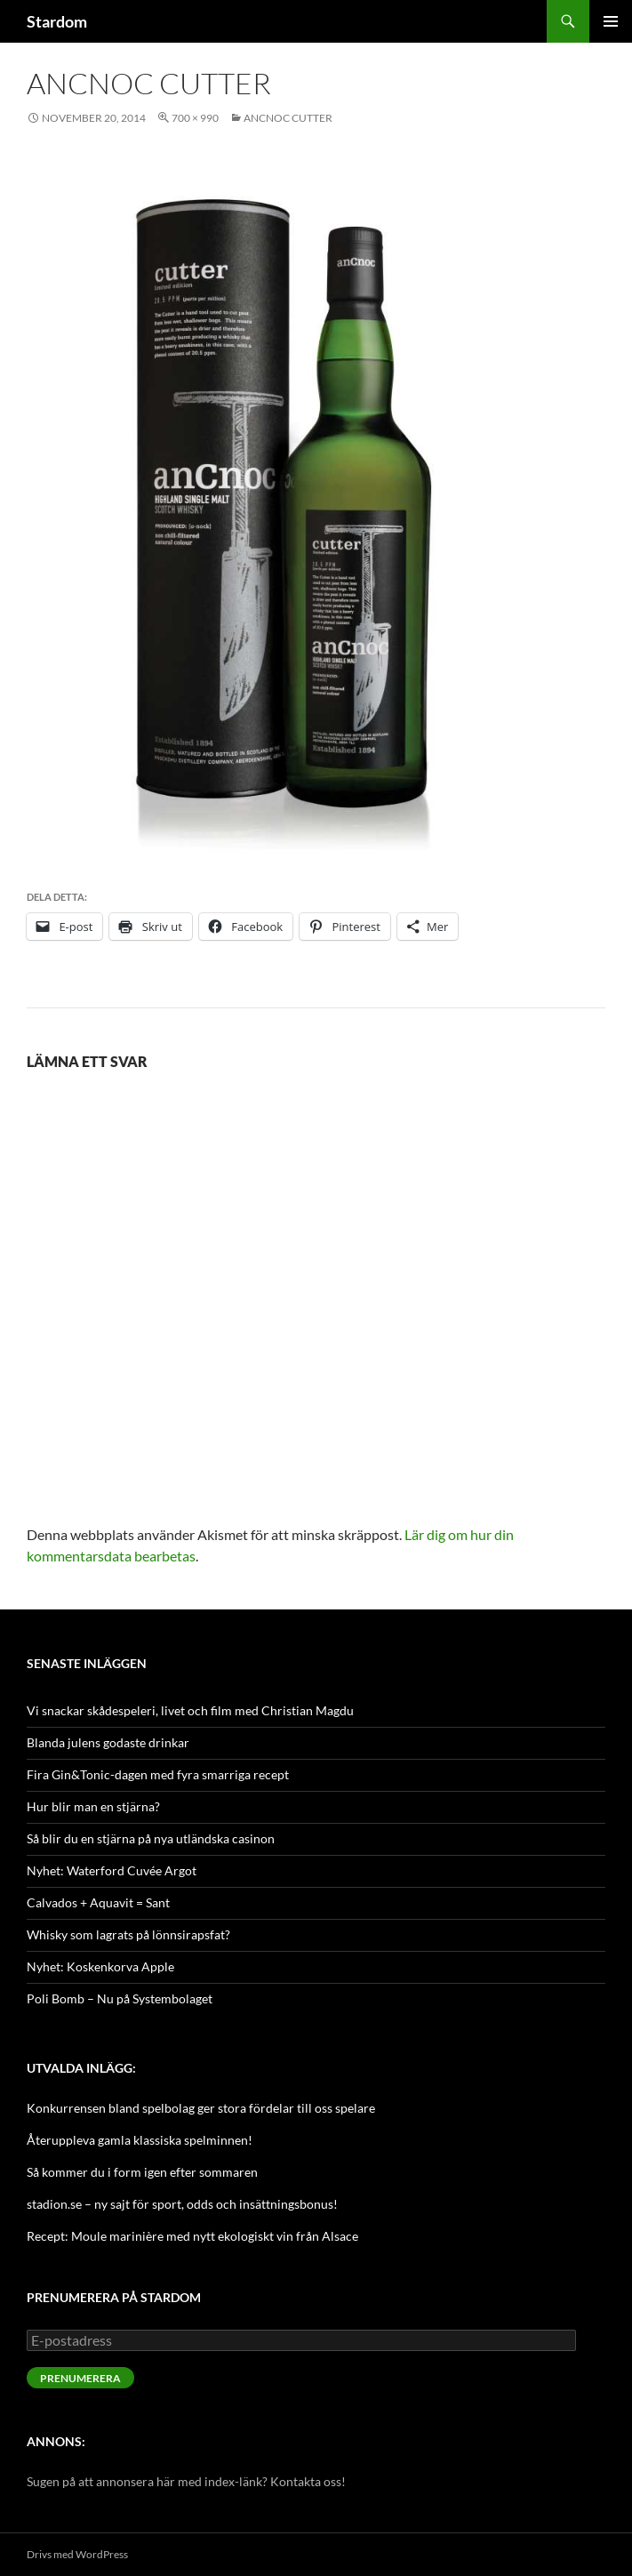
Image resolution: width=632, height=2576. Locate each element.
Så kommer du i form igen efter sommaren (142, 2171)
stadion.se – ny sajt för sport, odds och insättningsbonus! (182, 2203)
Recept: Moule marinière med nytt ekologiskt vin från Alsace (192, 2235)
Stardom (57, 21)
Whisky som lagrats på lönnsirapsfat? (128, 1934)
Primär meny (610, 21)
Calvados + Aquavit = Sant (98, 1902)
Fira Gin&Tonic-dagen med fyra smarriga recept (158, 1774)
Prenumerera (80, 2378)
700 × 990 (195, 117)
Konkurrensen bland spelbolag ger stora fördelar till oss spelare (201, 2107)
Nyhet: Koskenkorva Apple (100, 1966)
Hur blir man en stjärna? (93, 1806)
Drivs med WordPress (77, 2554)
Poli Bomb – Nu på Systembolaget (119, 1998)
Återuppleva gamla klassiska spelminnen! (139, 2139)
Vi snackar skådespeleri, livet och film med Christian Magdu (190, 1710)
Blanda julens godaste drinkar (108, 1742)
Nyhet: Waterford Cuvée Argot (111, 1870)
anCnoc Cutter (288, 117)
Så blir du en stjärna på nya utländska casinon (151, 1838)
